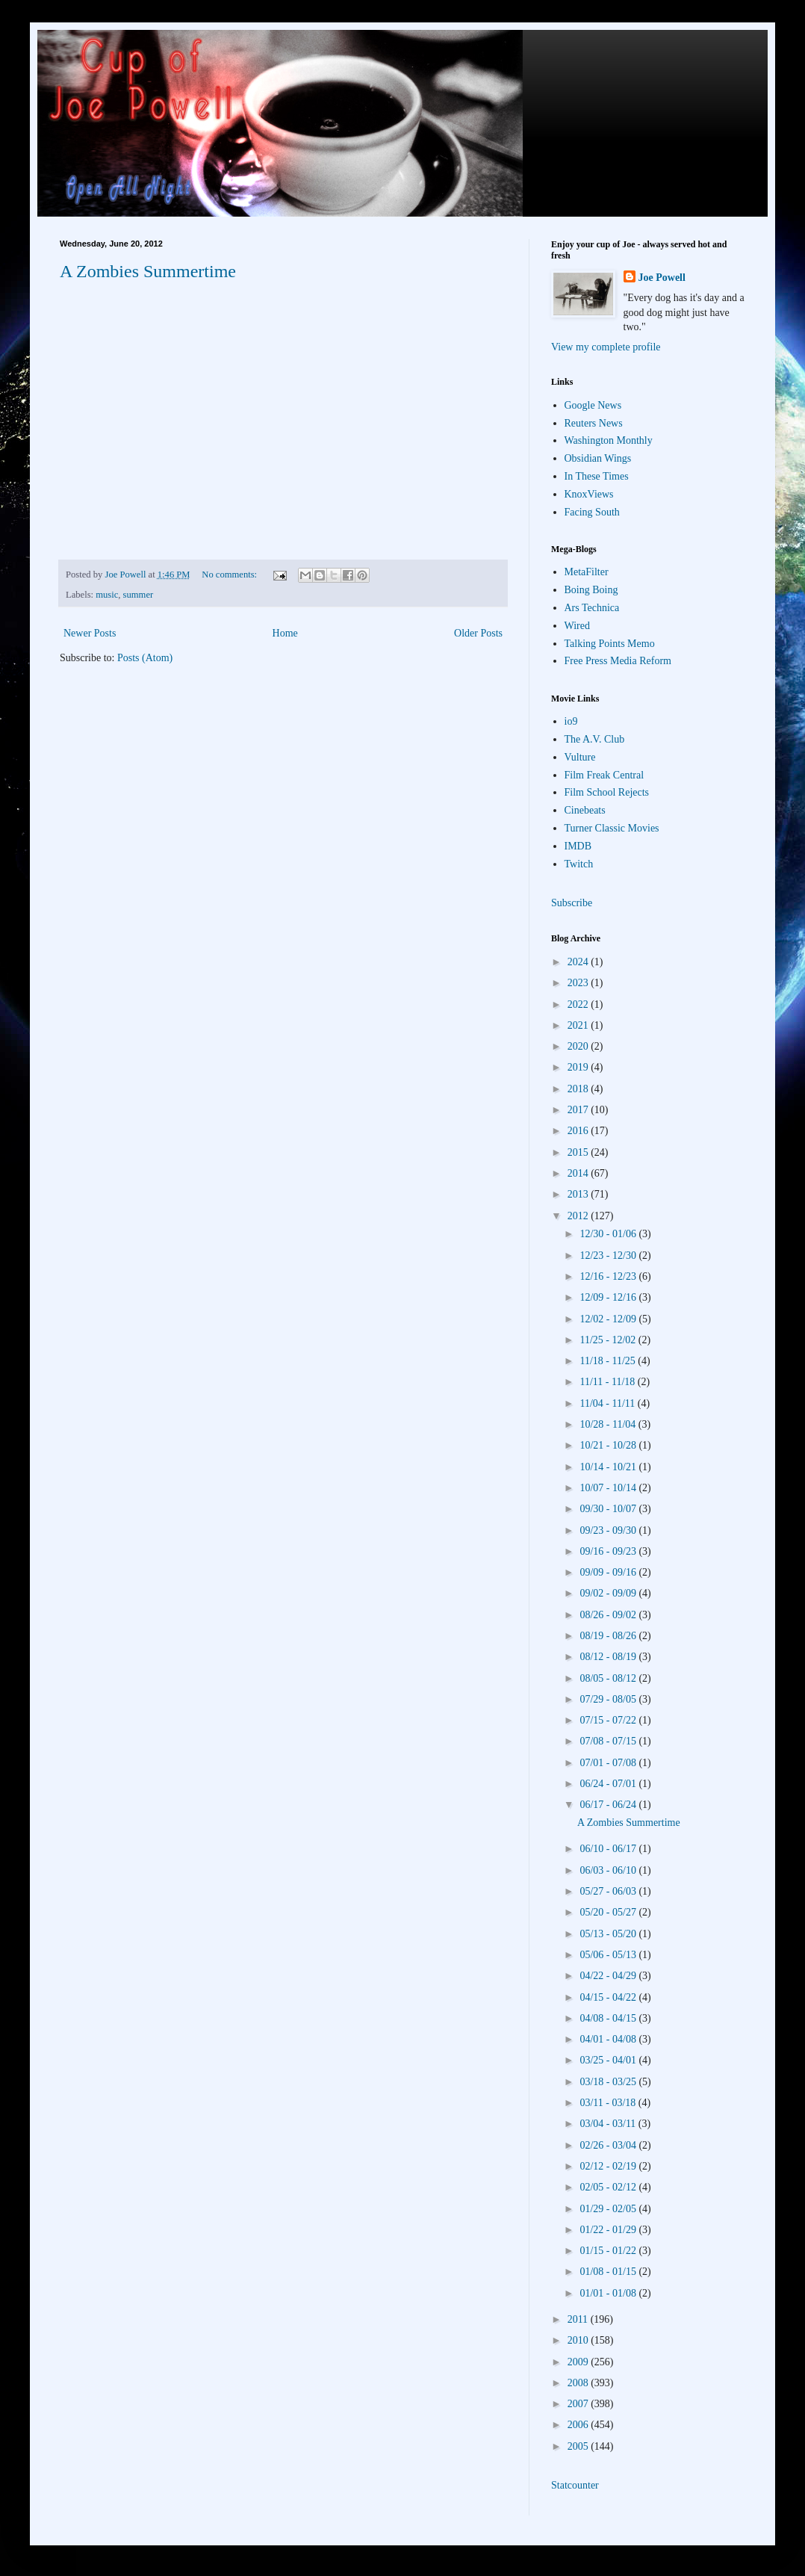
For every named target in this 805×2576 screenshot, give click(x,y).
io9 (571, 721)
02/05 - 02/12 (608, 2187)
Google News (593, 405)
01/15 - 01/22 (608, 2250)
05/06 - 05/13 (608, 1954)
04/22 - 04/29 (608, 1975)
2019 (579, 1067)
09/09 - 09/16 (608, 1572)
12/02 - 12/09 (608, 1319)
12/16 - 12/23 (608, 1276)
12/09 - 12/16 (608, 1297)
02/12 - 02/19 (608, 2166)
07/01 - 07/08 (608, 1762)
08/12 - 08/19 (608, 1656)
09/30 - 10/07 (608, 1508)
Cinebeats (585, 810)
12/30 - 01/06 (608, 1233)
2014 (579, 1173)
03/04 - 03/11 (608, 2123)
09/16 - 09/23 (608, 1551)
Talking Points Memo (610, 643)
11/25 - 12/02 (608, 1340)
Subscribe (571, 902)
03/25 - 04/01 (608, 2060)
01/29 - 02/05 (608, 2208)
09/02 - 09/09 (608, 1593)
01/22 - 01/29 (608, 2229)
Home (285, 633)
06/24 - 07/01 (608, 1783)
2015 (579, 1152)
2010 (579, 2340)
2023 (579, 982)
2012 (579, 1216)
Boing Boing (591, 589)
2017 (579, 1109)
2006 (579, 2424)
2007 (579, 2403)
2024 (579, 961)
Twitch (579, 864)
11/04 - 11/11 (608, 1403)
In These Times (597, 476)
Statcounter (575, 2485)
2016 (579, 1130)
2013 (579, 1194)
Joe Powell (662, 277)
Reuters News (594, 423)
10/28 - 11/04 (608, 1424)
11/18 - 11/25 (608, 1360)
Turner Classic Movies (612, 828)
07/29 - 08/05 (608, 1699)
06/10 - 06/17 (608, 1848)
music (107, 594)
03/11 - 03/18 (608, 2102)
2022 (579, 1004)
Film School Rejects (607, 792)
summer (138, 594)
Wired (577, 625)
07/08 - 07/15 (608, 1741)
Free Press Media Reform (618, 660)
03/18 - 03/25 (608, 2081)
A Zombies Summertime (148, 271)
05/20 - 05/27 (608, 1912)
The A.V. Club (595, 739)
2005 (579, 2446)
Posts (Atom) (144, 657)
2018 (579, 1089)
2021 (579, 1025)
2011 (579, 2319)
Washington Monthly (609, 440)
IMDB (578, 846)
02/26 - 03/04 (608, 2145)
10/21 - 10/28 (608, 1445)
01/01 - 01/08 (608, 2293)
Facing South (592, 512)
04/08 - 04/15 (608, 2018)
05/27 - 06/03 (608, 1891)
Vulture (580, 757)
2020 (579, 1046)
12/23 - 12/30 (608, 1255)
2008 (579, 2382)
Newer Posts (89, 633)
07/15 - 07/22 (608, 1720)
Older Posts (478, 633)
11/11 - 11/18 (608, 1381)
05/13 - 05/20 (608, 1933)
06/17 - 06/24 (608, 1804)
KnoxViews (589, 494)
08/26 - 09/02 (608, 1614)
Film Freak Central (604, 775)
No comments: (230, 574)
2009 (579, 2362)
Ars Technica (592, 607)
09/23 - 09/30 (608, 1530)
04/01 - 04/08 (608, 2039)
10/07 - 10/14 (608, 1487)
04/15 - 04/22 (608, 1997)
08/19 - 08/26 (608, 1635)
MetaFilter (587, 572)
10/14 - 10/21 (608, 1467)
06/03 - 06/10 (608, 1870)
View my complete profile (606, 347)
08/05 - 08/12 (608, 1678)
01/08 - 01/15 (608, 2271)
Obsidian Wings (598, 458)
